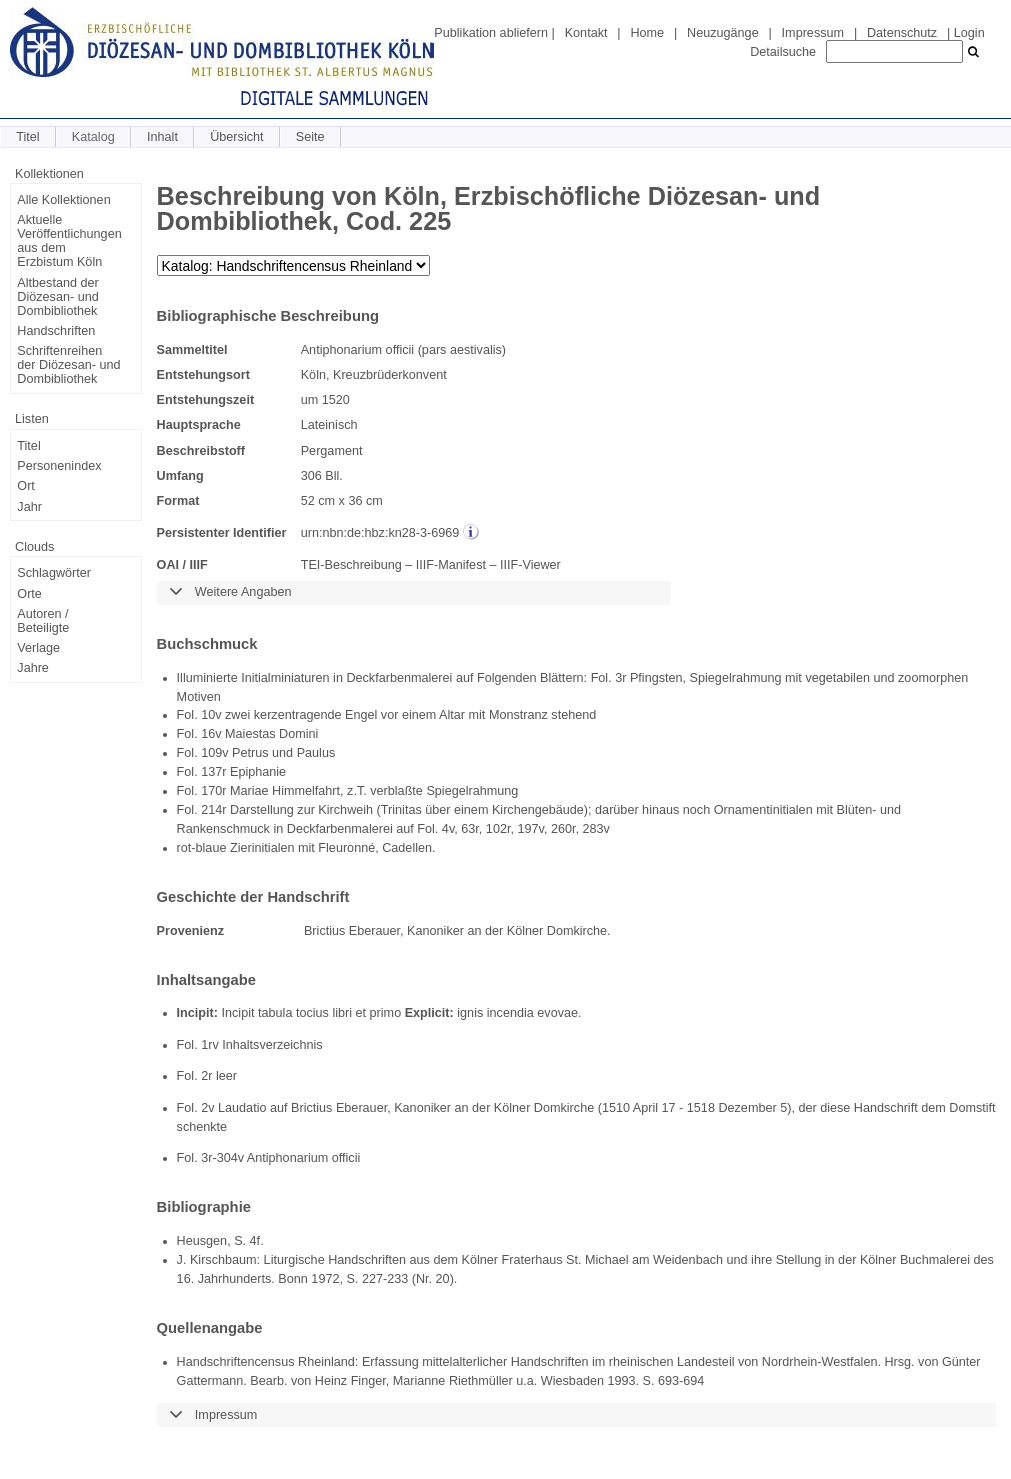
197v (530, 829)
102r (498, 829)
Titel (27, 137)
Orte (29, 594)
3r (620, 678)
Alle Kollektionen (63, 200)
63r (470, 829)
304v (230, 1158)
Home (647, 33)
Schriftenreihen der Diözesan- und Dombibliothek (68, 365)
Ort (26, 486)
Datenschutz (902, 33)
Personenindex (59, 466)
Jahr (29, 507)
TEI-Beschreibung (351, 565)
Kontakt (586, 33)
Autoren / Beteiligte (43, 621)
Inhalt (162, 137)
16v (211, 734)
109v (214, 753)
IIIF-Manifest (451, 565)
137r (213, 772)
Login (969, 33)
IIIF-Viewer (530, 565)
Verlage (38, 648)
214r (213, 810)
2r (206, 1076)
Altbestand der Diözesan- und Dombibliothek (57, 297)
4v (448, 829)
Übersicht (236, 137)
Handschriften (56, 331)
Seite (310, 137)
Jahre (33, 668)
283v (596, 829)
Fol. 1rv (198, 1045)
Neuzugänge (723, 33)
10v (211, 715)
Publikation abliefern (491, 33)
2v (207, 1108)
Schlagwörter (54, 573)
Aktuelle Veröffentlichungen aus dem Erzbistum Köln (69, 241)
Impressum (813, 33)
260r (563, 829)
